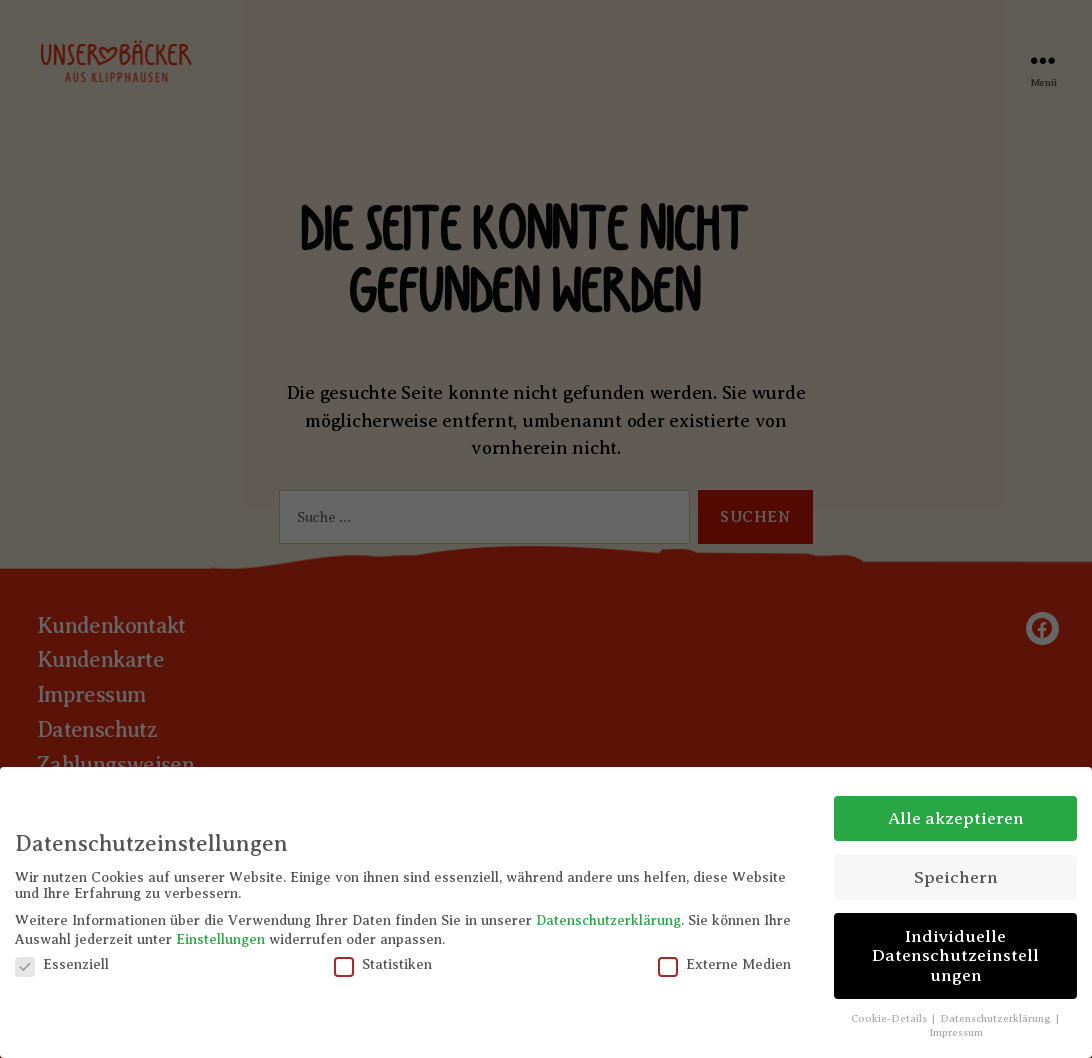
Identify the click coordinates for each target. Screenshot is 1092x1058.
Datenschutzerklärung (608, 920)
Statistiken (383, 965)
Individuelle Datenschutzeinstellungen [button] (955, 955)
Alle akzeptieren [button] (956, 818)
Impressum (956, 1032)
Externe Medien (724, 965)
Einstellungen (220, 939)
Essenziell (62, 965)
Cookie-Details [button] (890, 1018)
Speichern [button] (956, 877)
